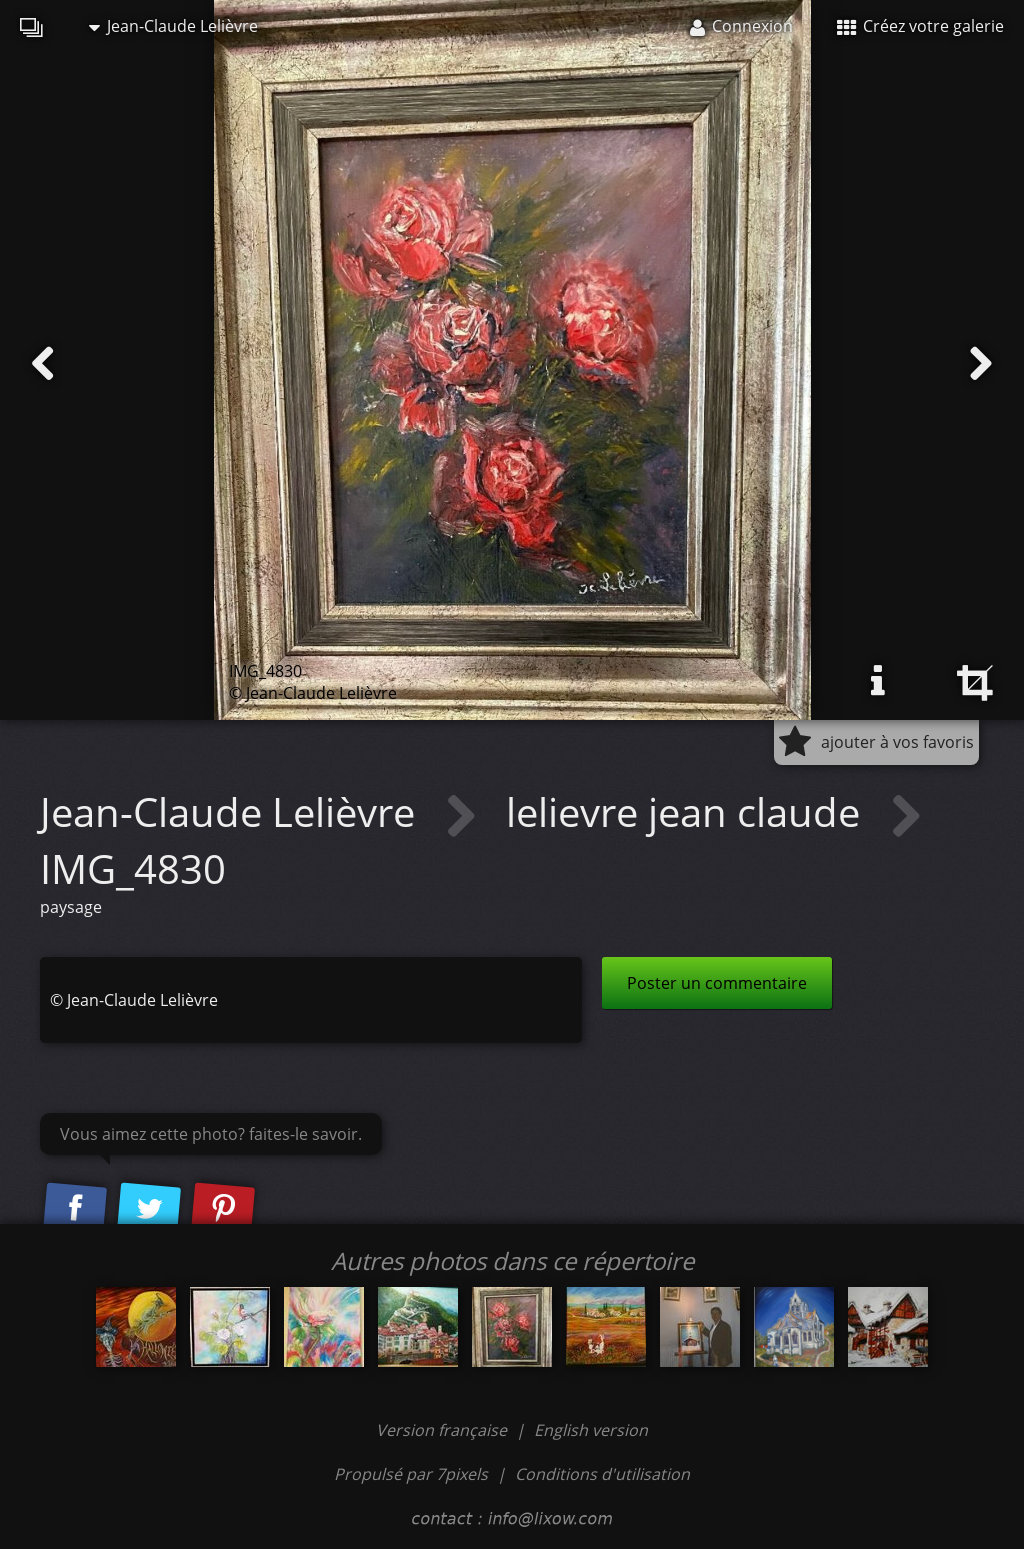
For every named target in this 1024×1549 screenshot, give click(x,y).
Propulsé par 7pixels (411, 1474)
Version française (443, 1430)
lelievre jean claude (688, 811)
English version (591, 1430)
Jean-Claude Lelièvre (173, 26)
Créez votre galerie (920, 26)
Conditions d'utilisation (602, 1474)
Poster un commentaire (717, 983)
